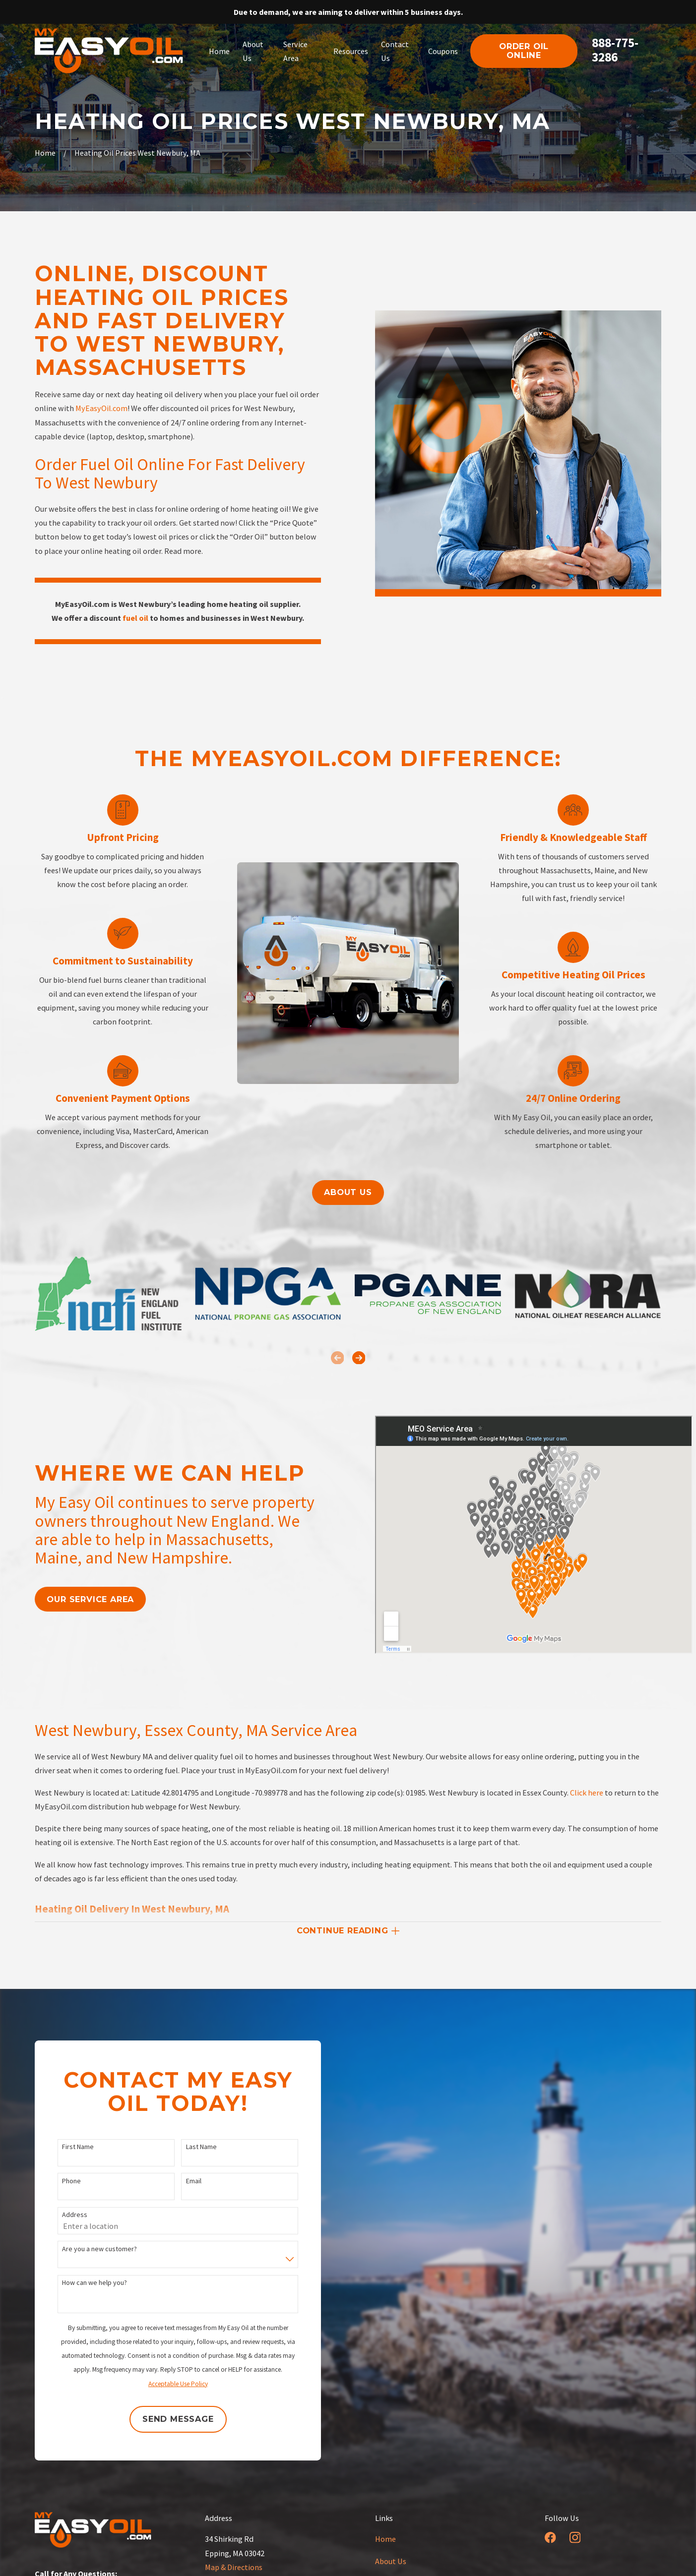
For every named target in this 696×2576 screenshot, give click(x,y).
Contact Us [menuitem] (395, 51)
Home (385, 2539)
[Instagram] (575, 2537)
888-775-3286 (615, 50)
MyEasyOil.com (101, 408)
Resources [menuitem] (350, 51)
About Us (390, 2561)
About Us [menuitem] (253, 51)
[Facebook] (550, 2537)
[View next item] (359, 1358)
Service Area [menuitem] (295, 51)
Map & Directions (233, 2567)
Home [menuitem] (219, 51)
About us (348, 1192)
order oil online (524, 50)
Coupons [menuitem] (443, 51)
